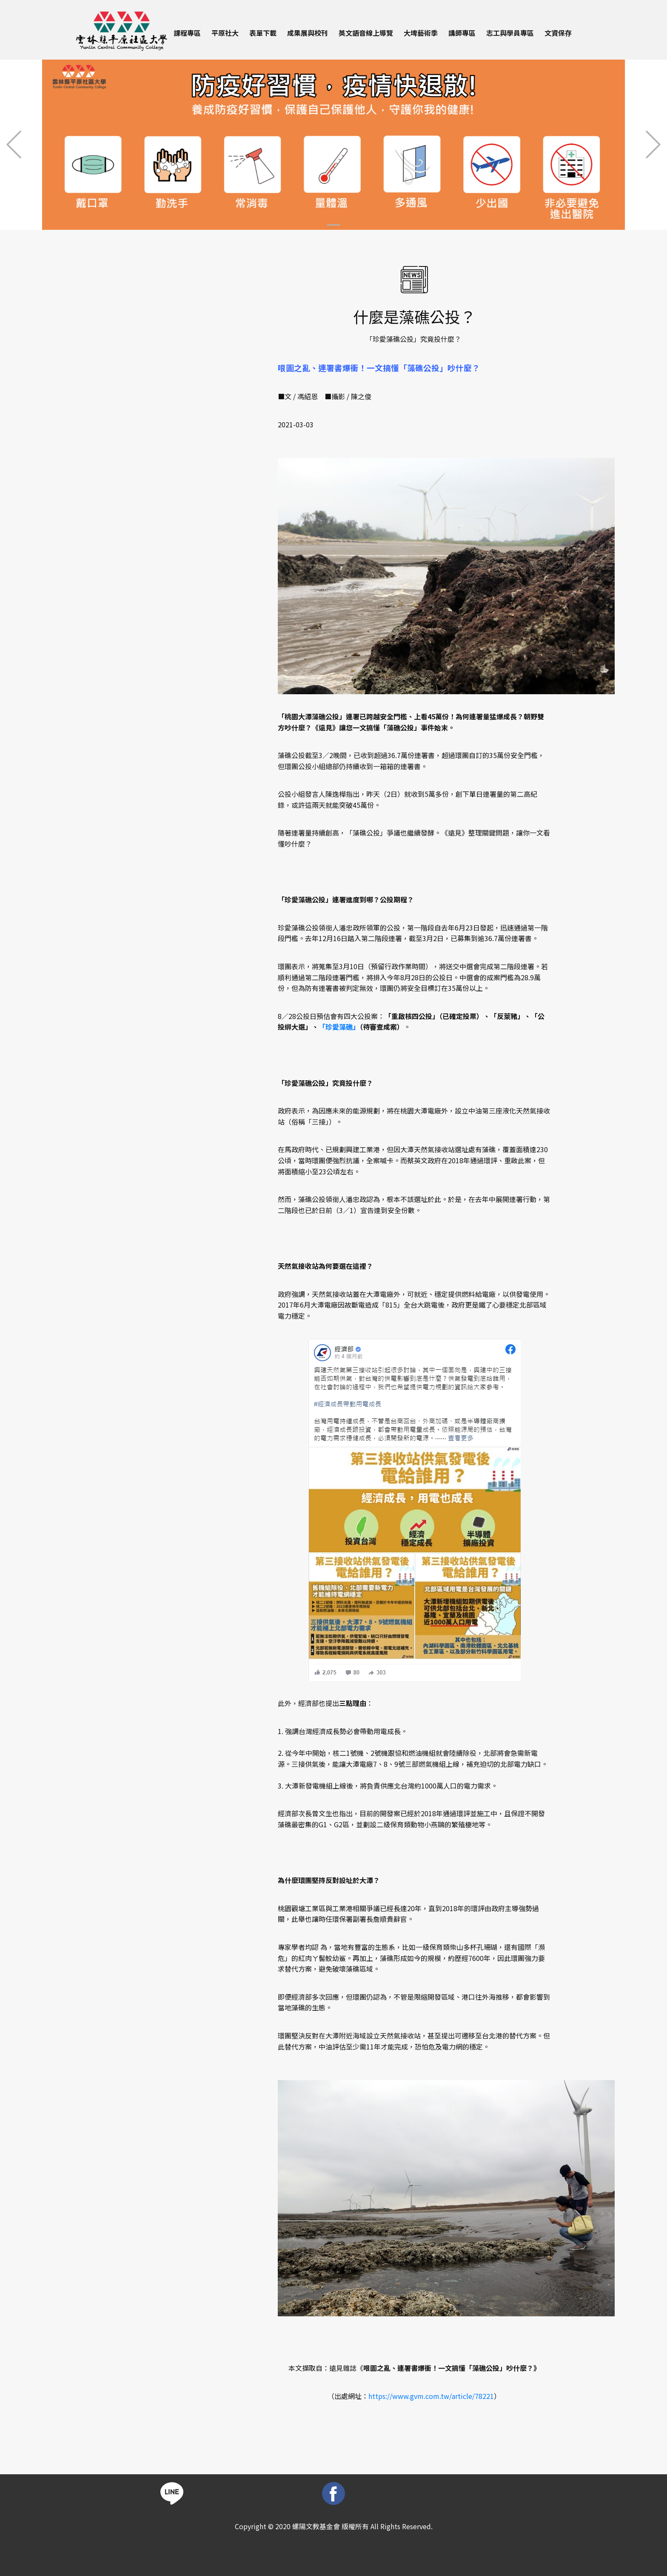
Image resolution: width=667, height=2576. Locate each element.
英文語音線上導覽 (366, 33)
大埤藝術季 (421, 33)
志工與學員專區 (510, 33)
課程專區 (187, 33)
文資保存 (558, 33)
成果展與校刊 (307, 33)
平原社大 (225, 33)
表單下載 (262, 33)
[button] (14, 144)
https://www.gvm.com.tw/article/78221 (431, 2396)
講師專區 (462, 33)
